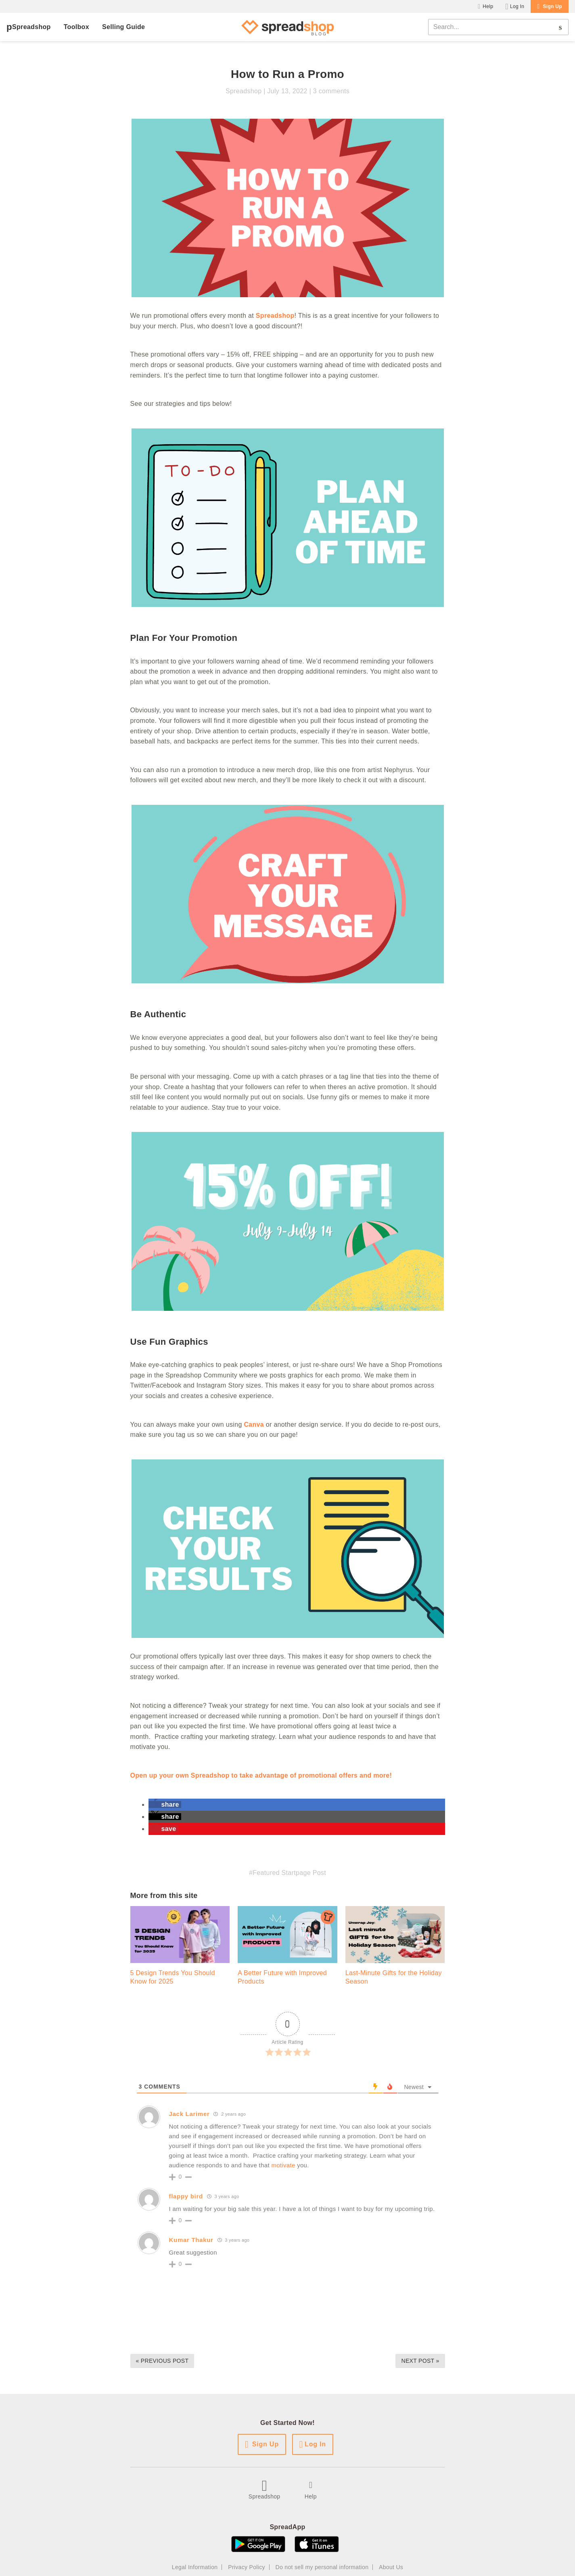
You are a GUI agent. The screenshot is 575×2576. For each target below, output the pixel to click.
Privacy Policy (246, 2567)
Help (488, 6)
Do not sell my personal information (322, 2567)
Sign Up (552, 6)
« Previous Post (162, 2361)
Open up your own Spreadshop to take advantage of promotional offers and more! (261, 1775)
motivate (284, 2165)
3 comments (331, 91)
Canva (254, 1424)
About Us (391, 2567)
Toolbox (76, 26)
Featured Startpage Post (289, 1872)
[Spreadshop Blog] (287, 27)
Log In (517, 6)
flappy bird (186, 2196)
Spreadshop (31, 26)
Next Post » (420, 2361)
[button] (164, 1804)
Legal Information (195, 2567)
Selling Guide (123, 26)
